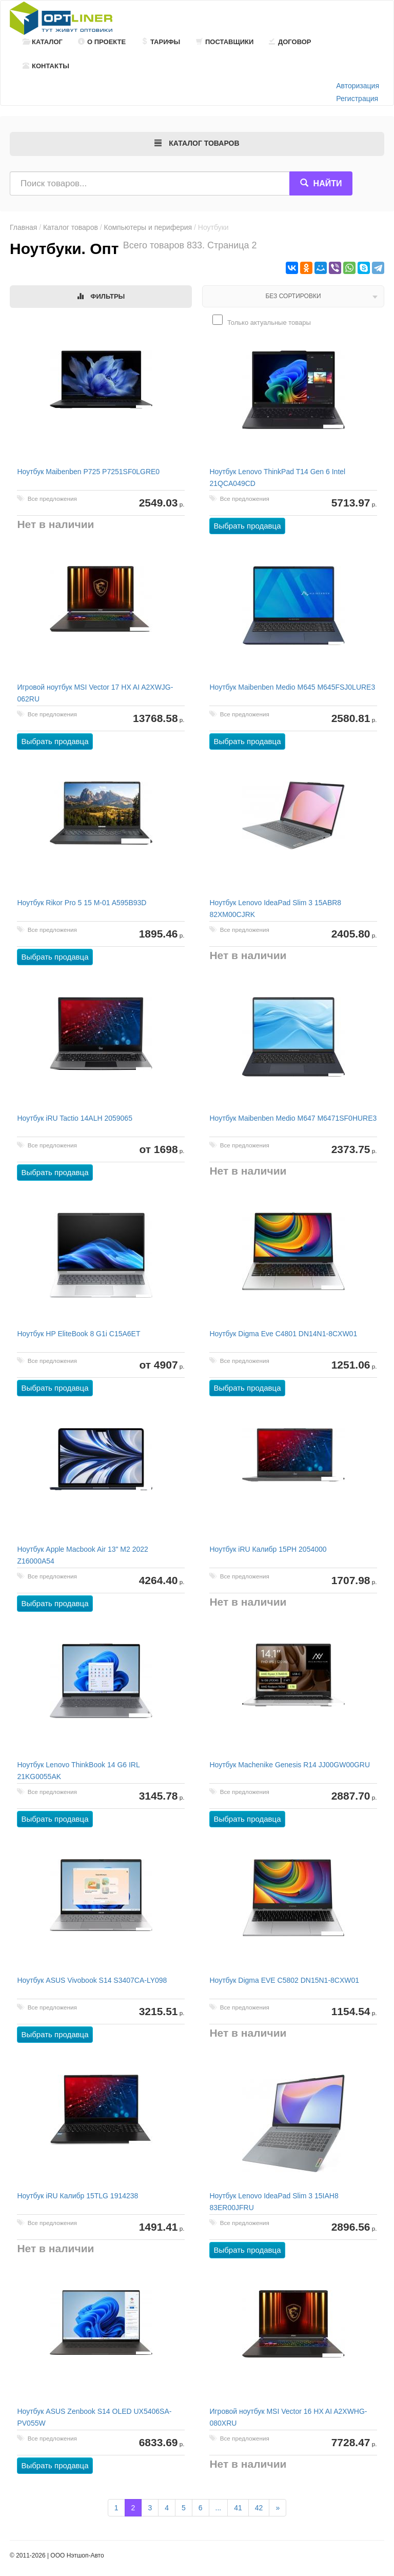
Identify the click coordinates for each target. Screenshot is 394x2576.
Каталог (43, 42)
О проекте (102, 42)
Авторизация (357, 86)
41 (238, 2508)
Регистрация (357, 98)
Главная (23, 227)
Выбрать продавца (248, 526)
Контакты (46, 66)
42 (259, 2508)
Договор (290, 42)
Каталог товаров (70, 227)
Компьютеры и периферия (148, 227)
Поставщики (224, 42)
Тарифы (160, 42)
